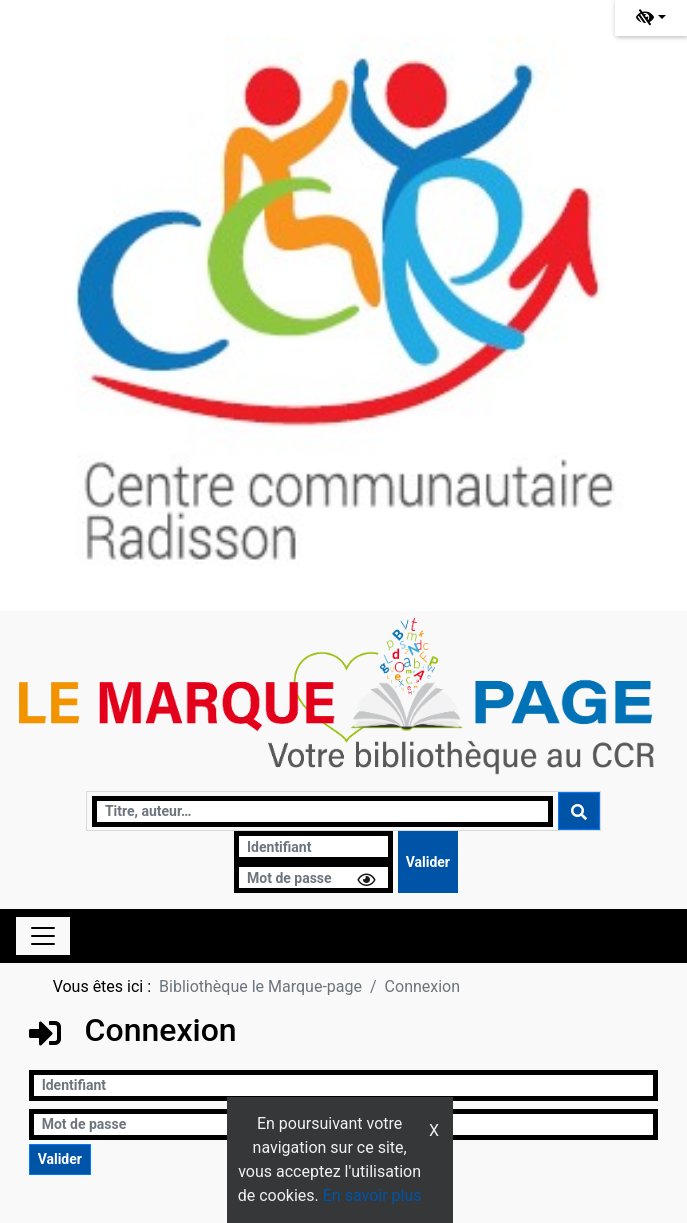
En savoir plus (372, 1195)
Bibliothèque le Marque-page (260, 986)
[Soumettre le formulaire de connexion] (428, 862)
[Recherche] (322, 811)
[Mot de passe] (313, 877)
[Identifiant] (313, 846)
